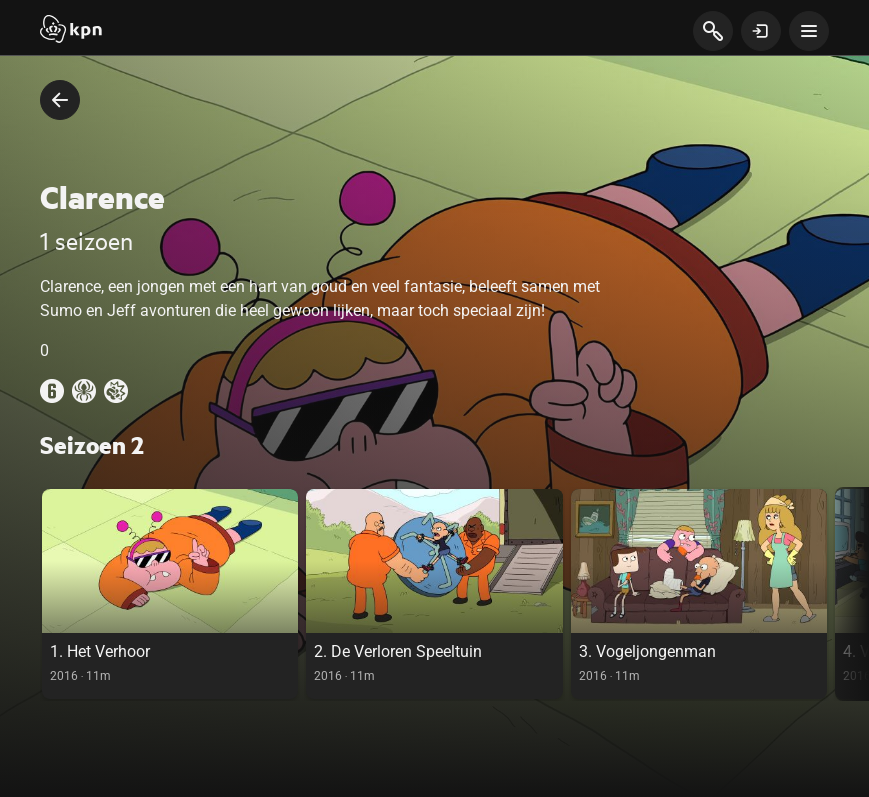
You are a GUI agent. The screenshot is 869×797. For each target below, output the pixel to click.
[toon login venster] (761, 31)
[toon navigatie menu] (809, 31)
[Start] (71, 31)
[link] (170, 594)
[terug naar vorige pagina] (60, 100)
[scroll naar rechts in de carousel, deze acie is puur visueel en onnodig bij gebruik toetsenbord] (852, 594)
